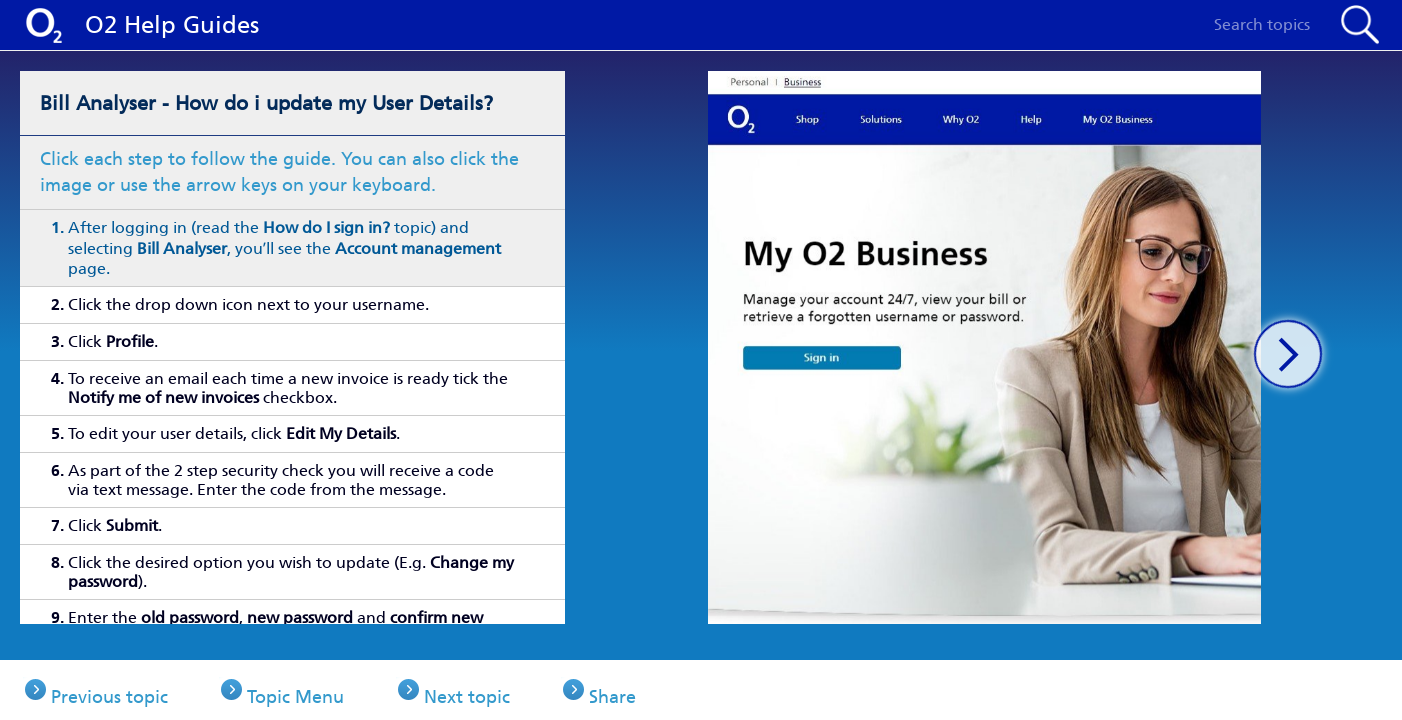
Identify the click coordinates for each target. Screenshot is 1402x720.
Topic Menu (310, 690)
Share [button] (655, 690)
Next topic (495, 690)
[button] (1288, 354)
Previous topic (109, 690)
